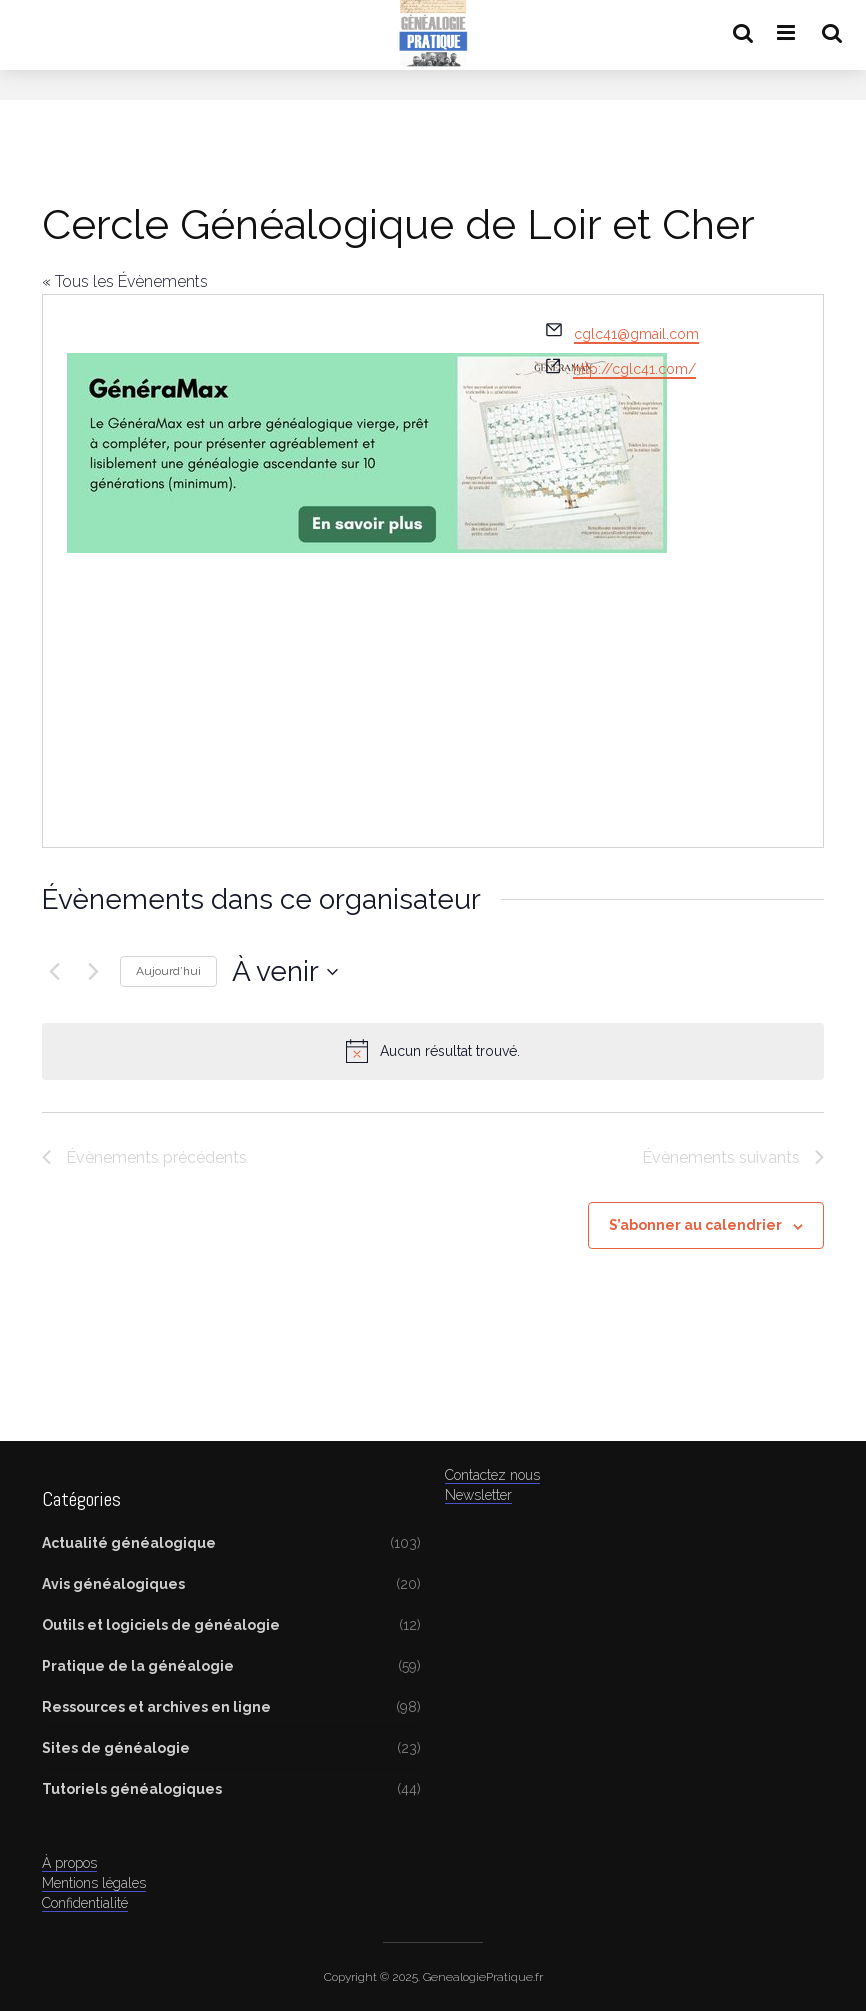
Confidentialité (85, 1903)
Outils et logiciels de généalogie (161, 1625)
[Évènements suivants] (93, 972)
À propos (69, 1863)
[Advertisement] (285, 675)
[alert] (433, 1051)
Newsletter (478, 1495)
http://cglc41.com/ (634, 369)
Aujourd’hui (168, 971)
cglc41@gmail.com (636, 334)
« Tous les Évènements (125, 281)
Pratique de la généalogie (138, 1666)
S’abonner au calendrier (695, 1225)
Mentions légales (94, 1883)
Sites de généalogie (116, 1748)
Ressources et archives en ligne (156, 1707)
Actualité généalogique (129, 1543)
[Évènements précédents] (54, 972)
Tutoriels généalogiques (132, 1789)
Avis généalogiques (113, 1584)
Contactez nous (492, 1475)
